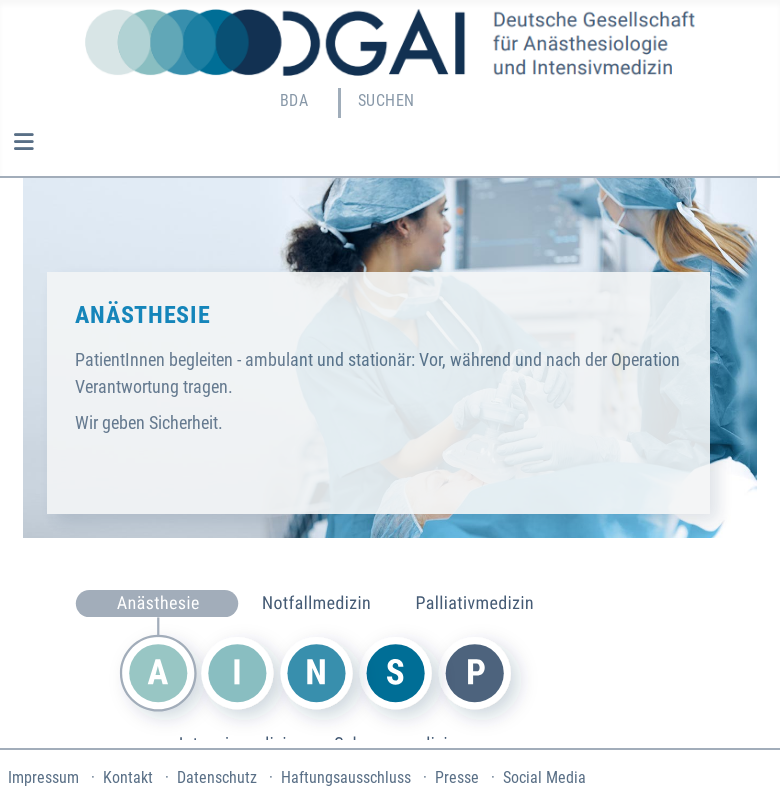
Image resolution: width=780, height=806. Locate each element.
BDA (294, 100)
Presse (457, 777)
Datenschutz (217, 777)
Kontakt (128, 777)
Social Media (544, 777)
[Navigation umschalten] (23, 142)
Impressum (43, 777)
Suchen (386, 100)
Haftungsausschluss (346, 777)
